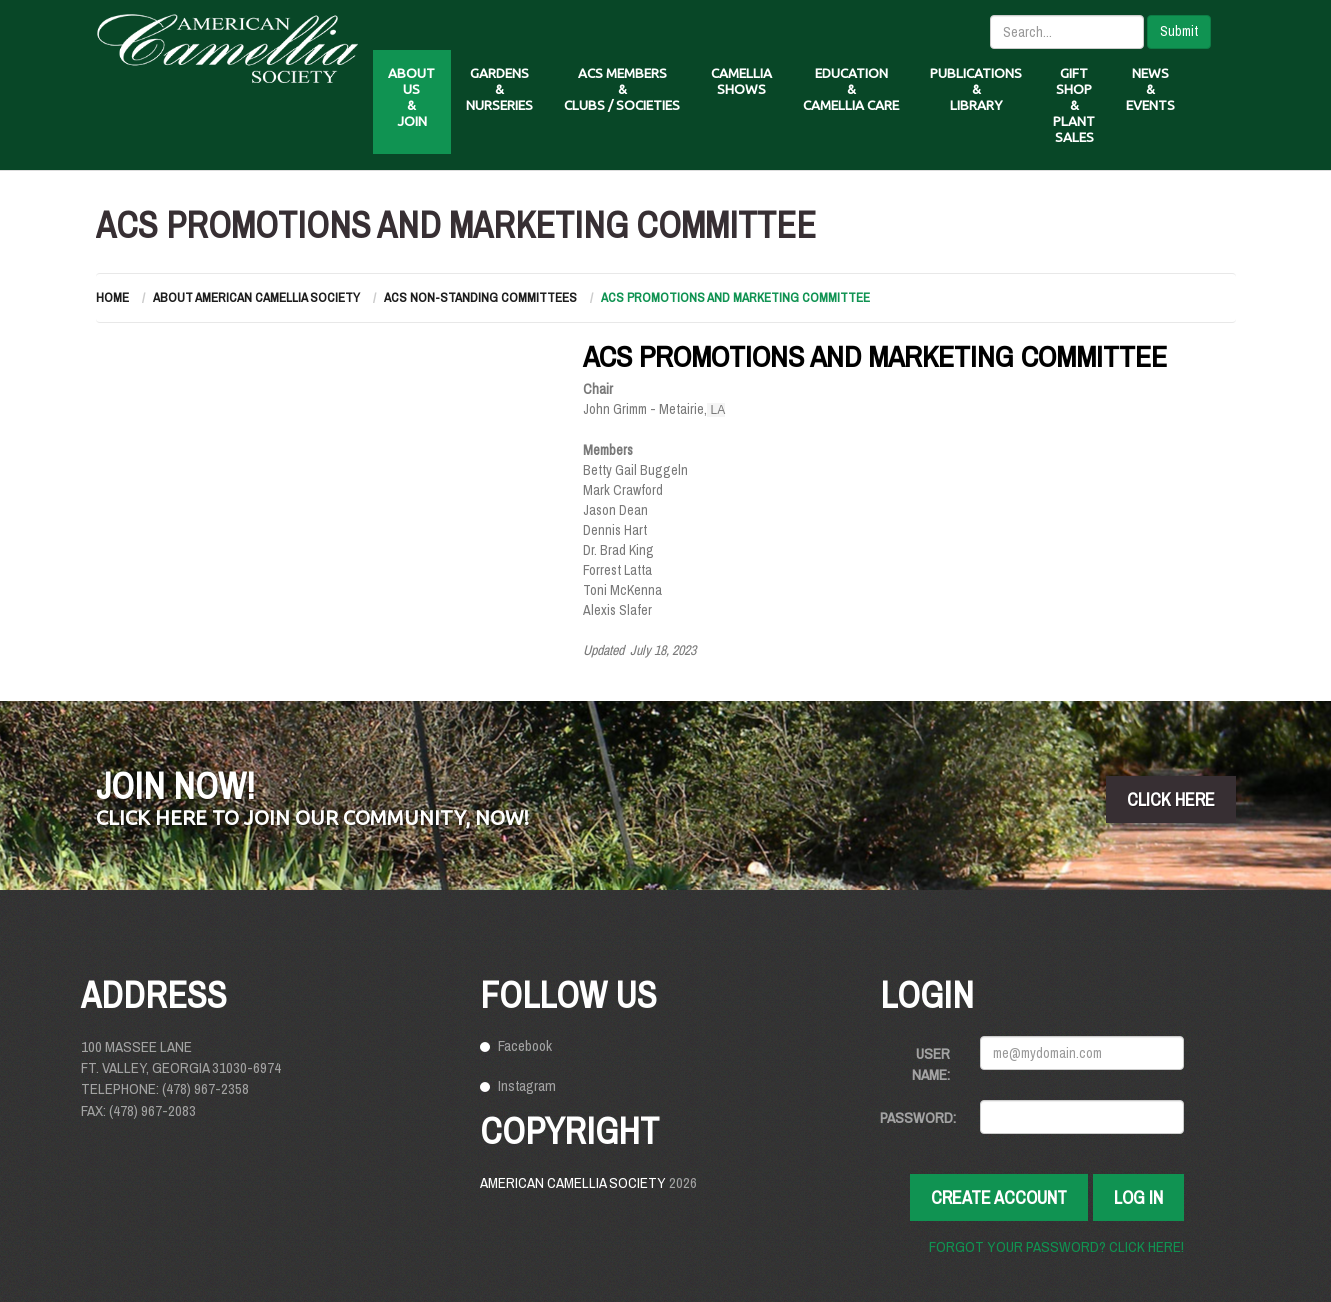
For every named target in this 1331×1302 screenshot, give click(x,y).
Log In (1138, 1197)
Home (112, 297)
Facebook (525, 1045)
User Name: (931, 1064)
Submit (1179, 31)
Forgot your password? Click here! (1056, 1246)
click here (1171, 799)
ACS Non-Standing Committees (480, 297)
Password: (918, 1117)
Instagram (527, 1085)
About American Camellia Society (256, 297)
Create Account (999, 1197)
